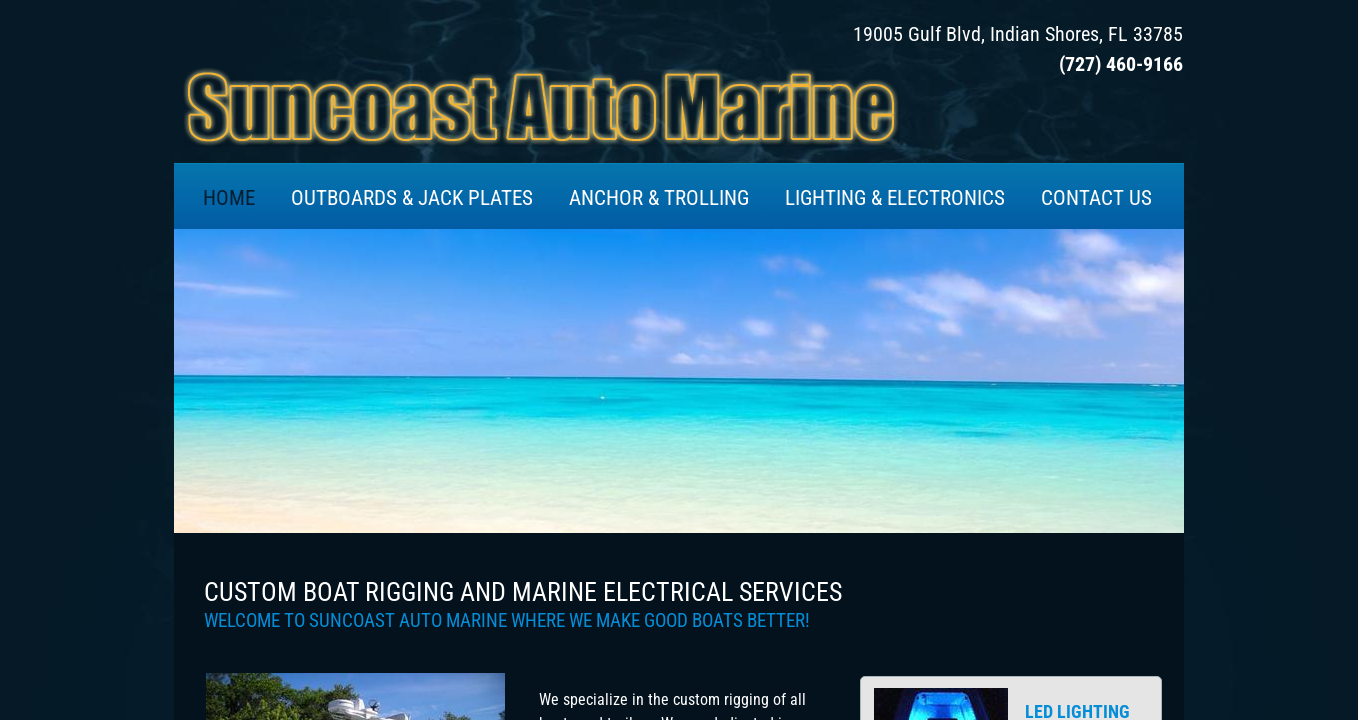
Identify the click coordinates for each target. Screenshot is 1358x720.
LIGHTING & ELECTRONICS (895, 198)
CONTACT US (1096, 198)
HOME (229, 198)
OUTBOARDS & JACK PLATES (412, 198)
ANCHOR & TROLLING (659, 198)
